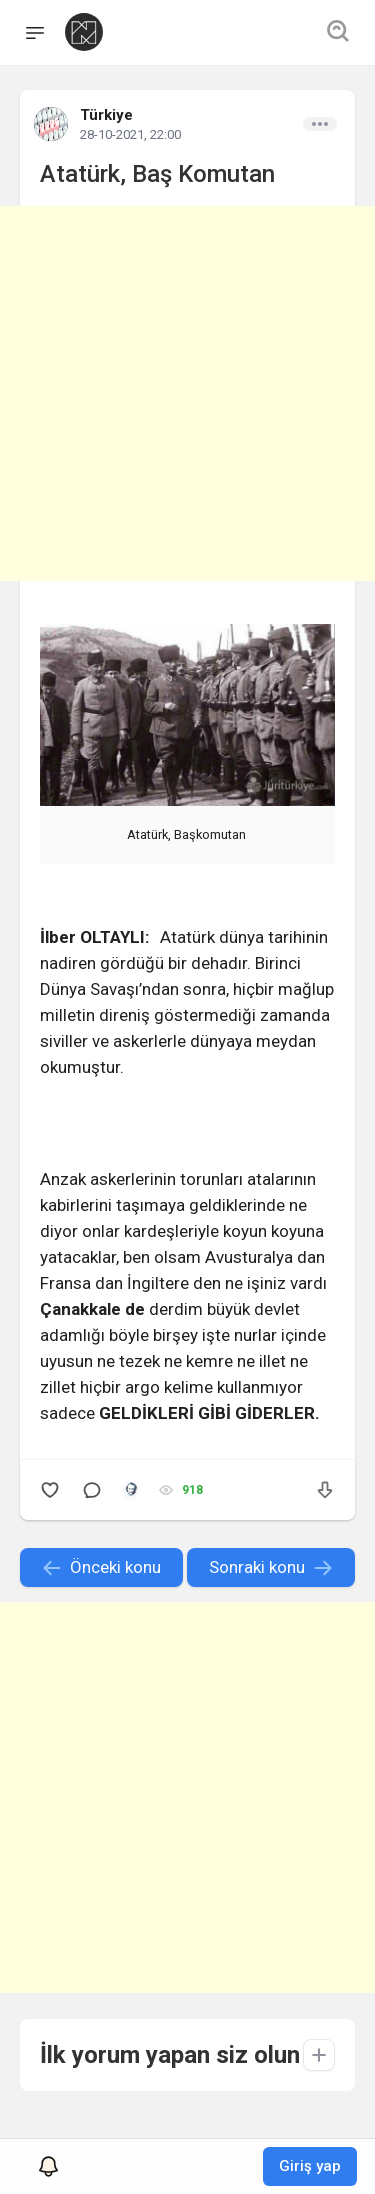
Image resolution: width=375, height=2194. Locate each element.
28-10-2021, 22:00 (130, 134)
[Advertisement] (187, 393)
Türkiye (106, 115)
